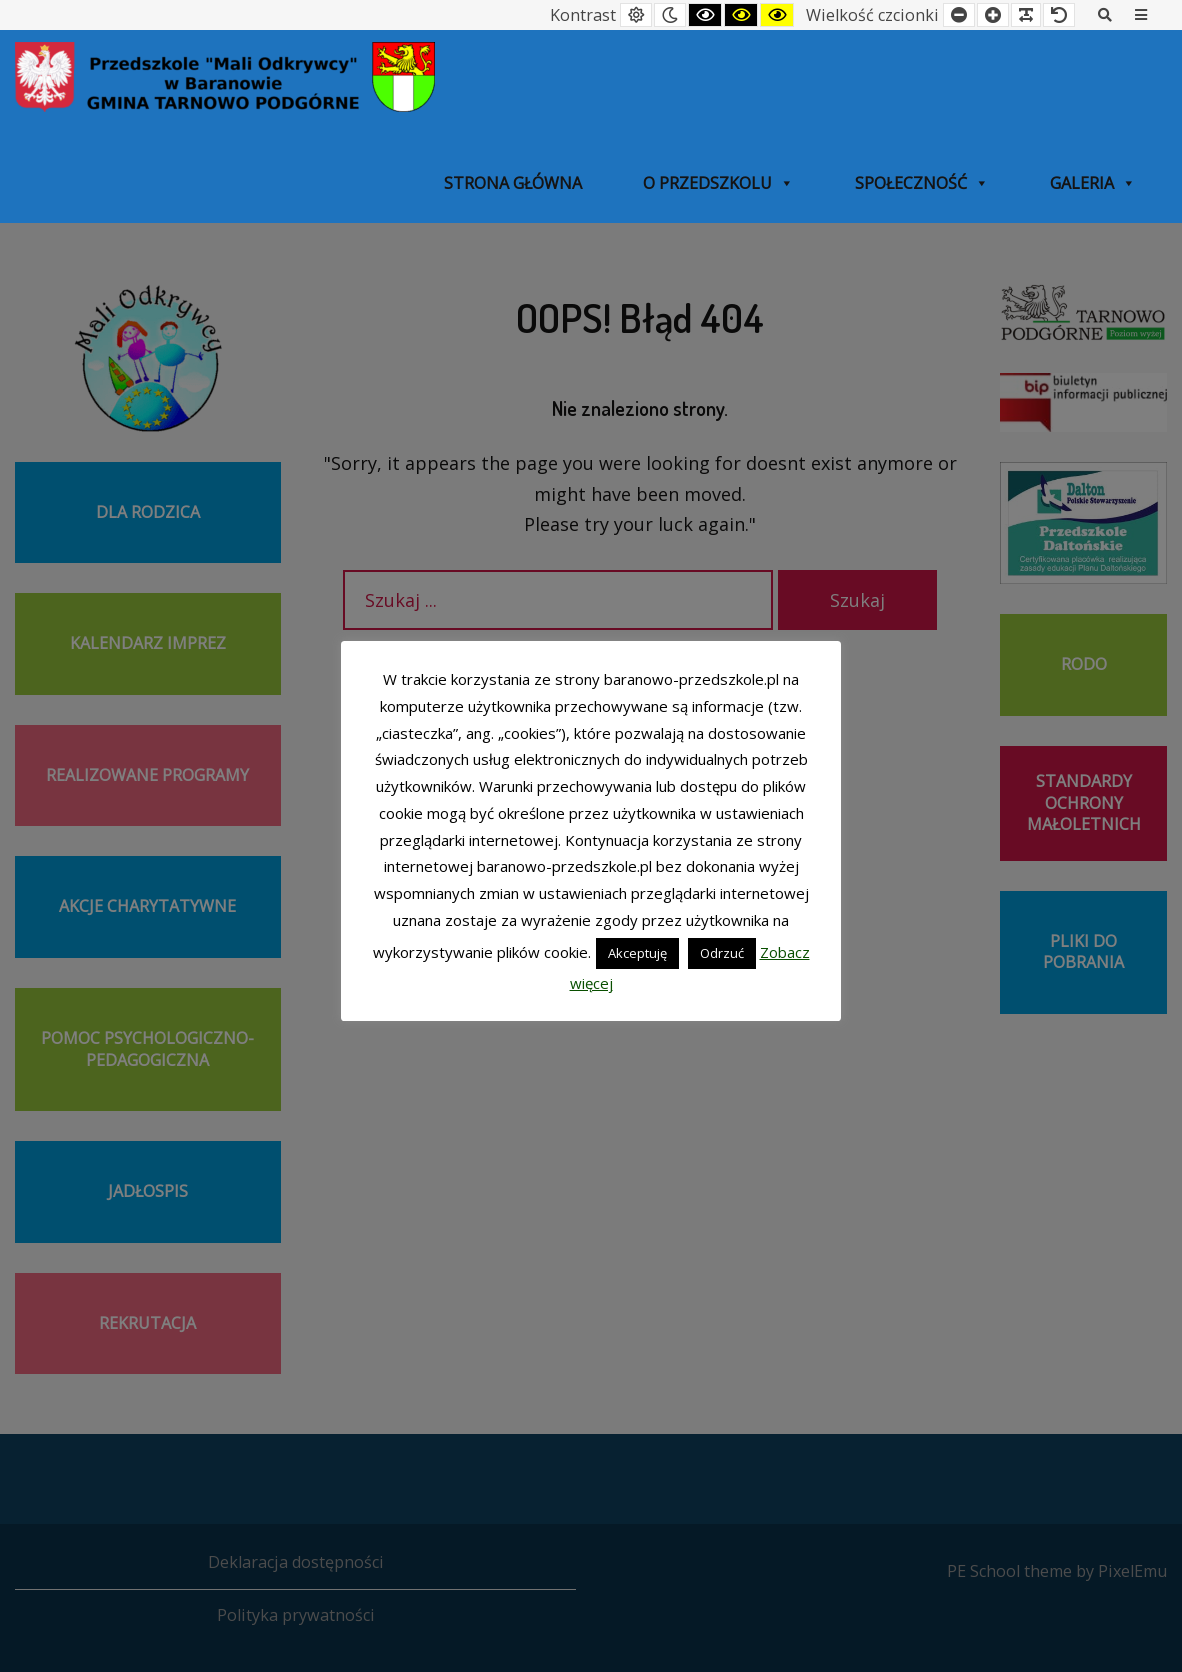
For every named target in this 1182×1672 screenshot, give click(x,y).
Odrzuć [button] (722, 953)
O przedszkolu (718, 183)
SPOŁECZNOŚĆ (922, 183)
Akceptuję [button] (637, 953)
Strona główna (513, 183)
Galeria (1093, 183)
